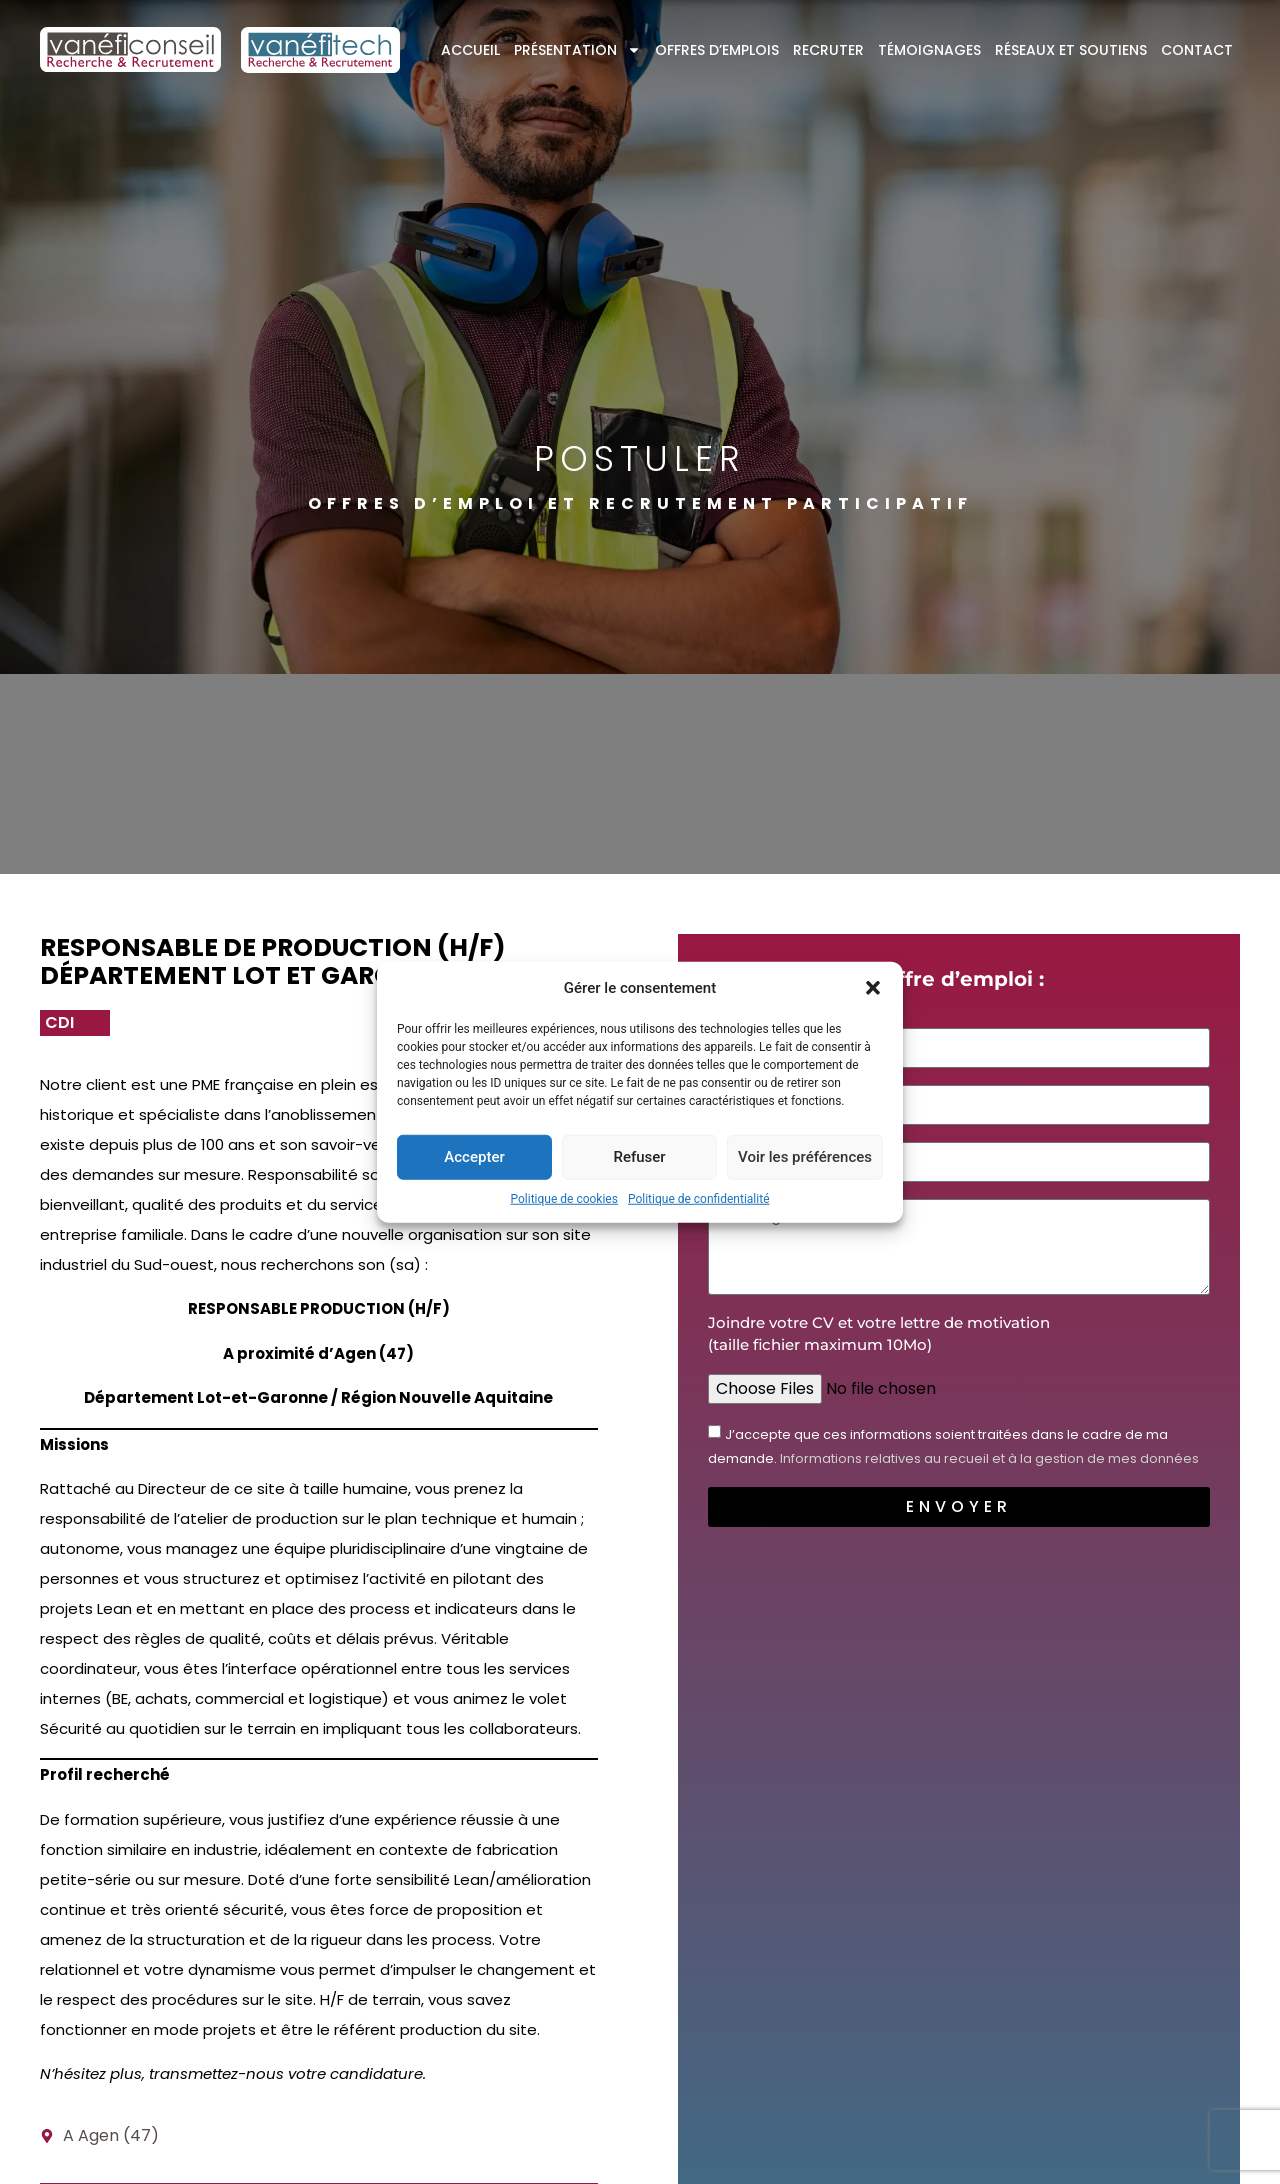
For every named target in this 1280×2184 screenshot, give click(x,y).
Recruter (828, 50)
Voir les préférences (805, 1157)
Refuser (639, 1157)
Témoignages (929, 50)
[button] (873, 988)
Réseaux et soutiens (1071, 50)
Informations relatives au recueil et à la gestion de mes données (989, 1458)
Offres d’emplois (717, 50)
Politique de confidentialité (699, 1198)
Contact (1197, 50)
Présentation (577, 50)
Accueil (470, 50)
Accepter (474, 1157)
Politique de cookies (564, 1198)
